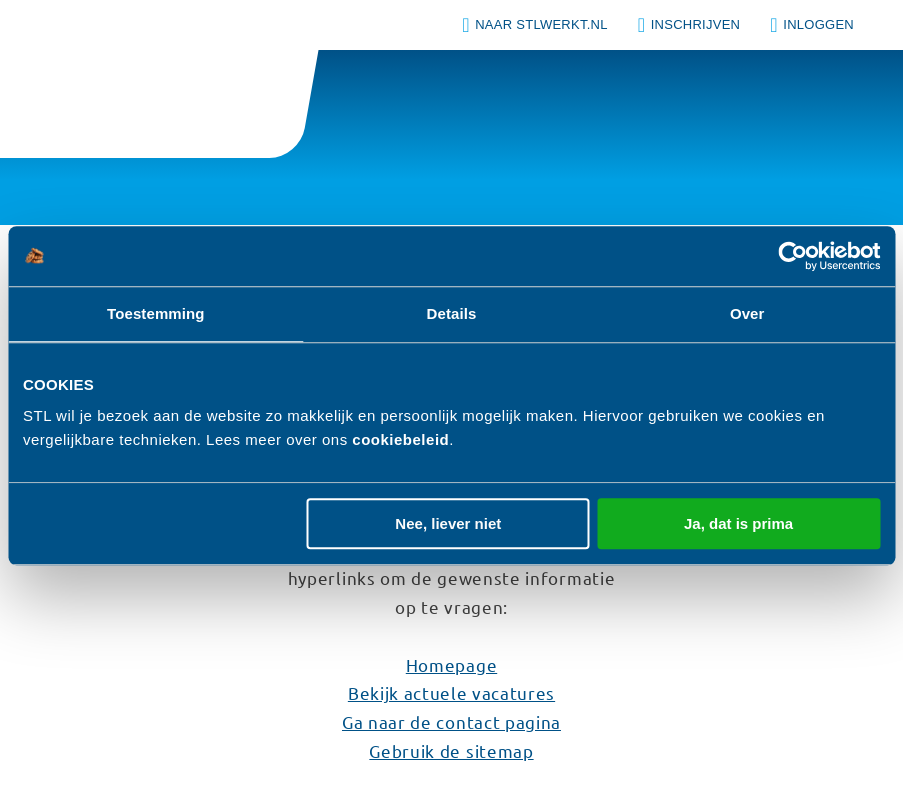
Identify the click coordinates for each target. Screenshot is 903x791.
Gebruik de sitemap (451, 750)
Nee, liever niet (448, 523)
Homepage (451, 664)
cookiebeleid (400, 439)
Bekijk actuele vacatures (451, 692)
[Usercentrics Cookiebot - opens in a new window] (792, 256)
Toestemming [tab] (156, 313)
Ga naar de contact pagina (451, 721)
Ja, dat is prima (738, 523)
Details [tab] (452, 313)
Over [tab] (747, 313)
